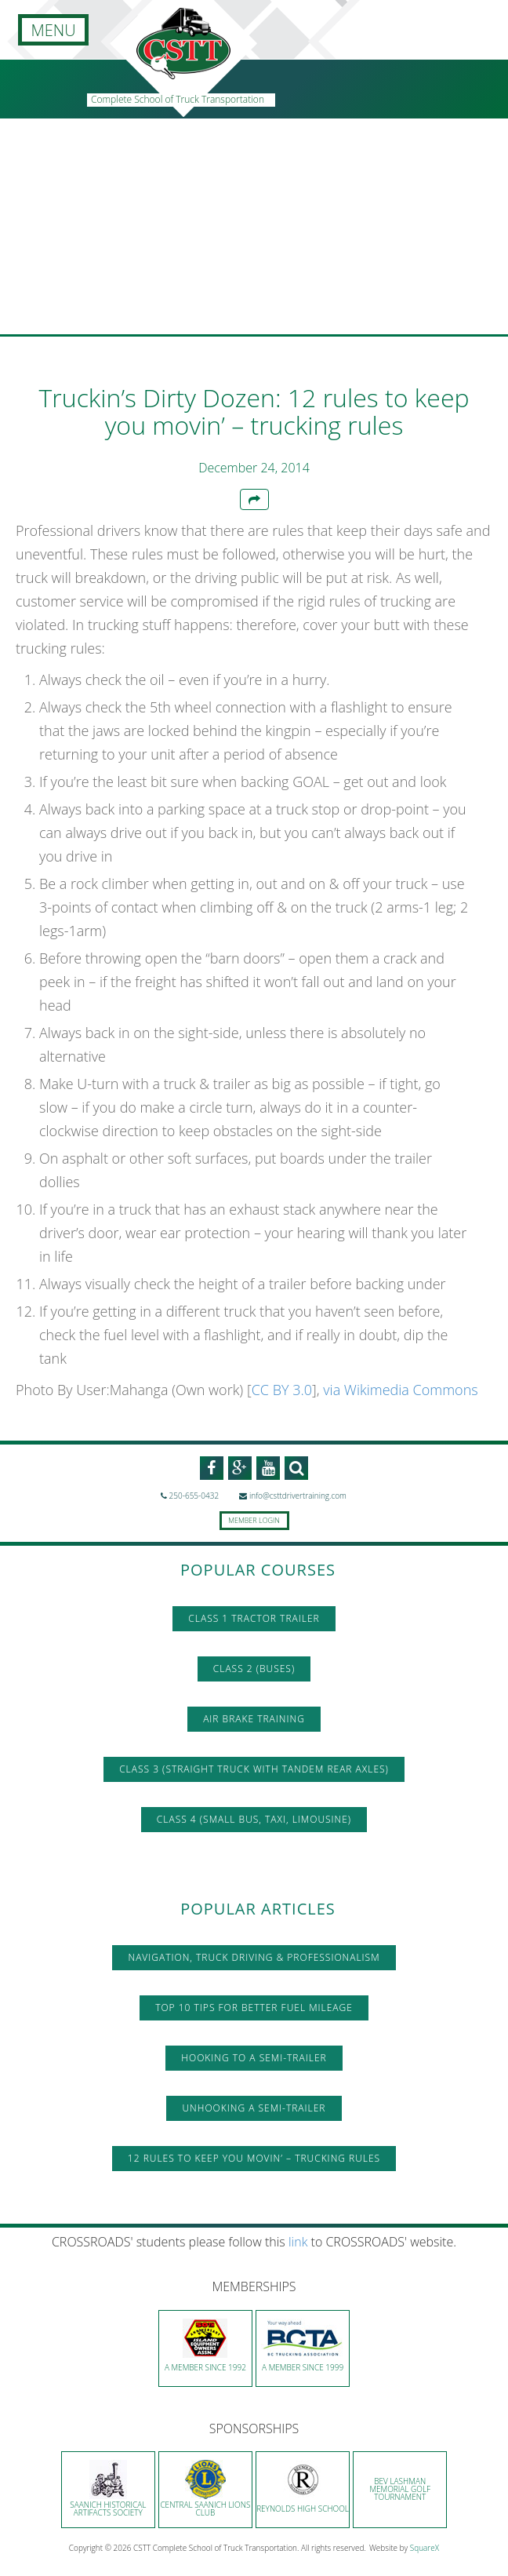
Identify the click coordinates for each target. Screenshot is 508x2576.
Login (269, 1520)
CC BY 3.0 (282, 1389)
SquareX (424, 2547)
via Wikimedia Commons (400, 1389)
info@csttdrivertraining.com (293, 1495)
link (297, 2241)
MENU (53, 30)
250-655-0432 (190, 1495)
